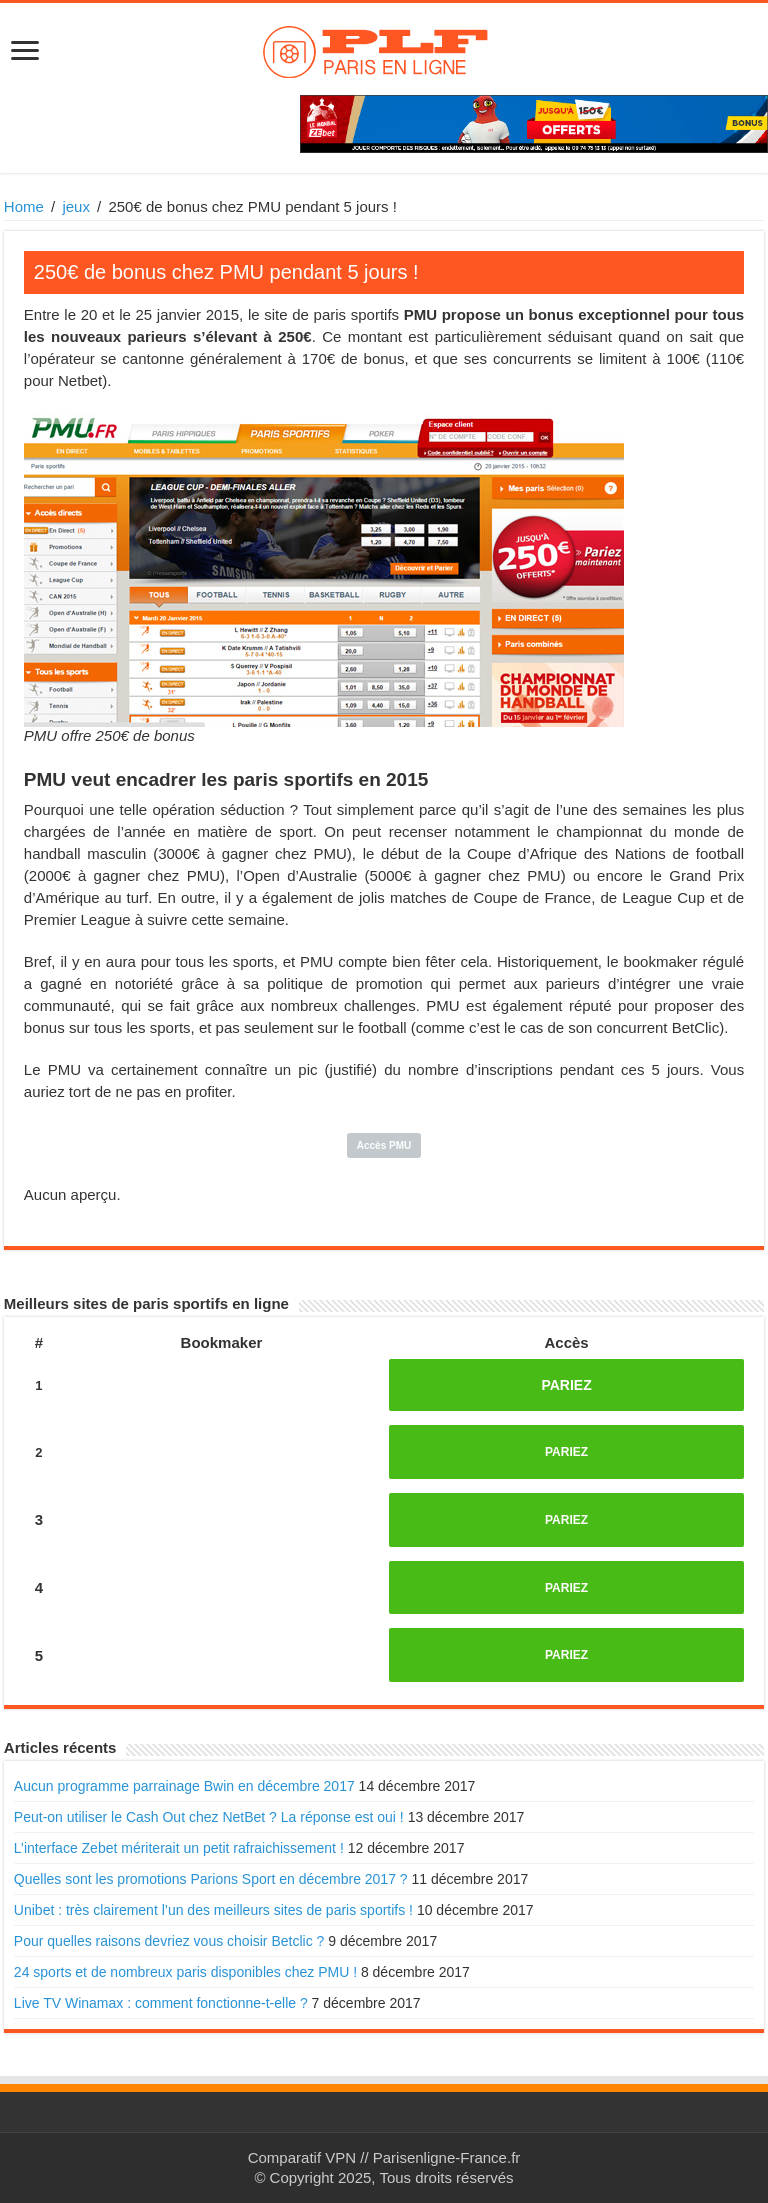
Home (24, 206)
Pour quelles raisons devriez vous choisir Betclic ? (169, 1941)
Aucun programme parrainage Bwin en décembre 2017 (184, 1786)
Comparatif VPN (302, 2157)
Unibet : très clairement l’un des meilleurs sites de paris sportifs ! (213, 1910)
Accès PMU (384, 1145)
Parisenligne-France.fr (447, 2157)
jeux (76, 206)
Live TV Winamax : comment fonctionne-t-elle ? (161, 2003)
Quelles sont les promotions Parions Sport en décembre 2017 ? (211, 1879)
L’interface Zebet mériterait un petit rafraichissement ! (179, 1848)
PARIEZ (566, 1385)
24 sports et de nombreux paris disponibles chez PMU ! (185, 1972)
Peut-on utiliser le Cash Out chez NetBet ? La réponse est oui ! (209, 1817)
